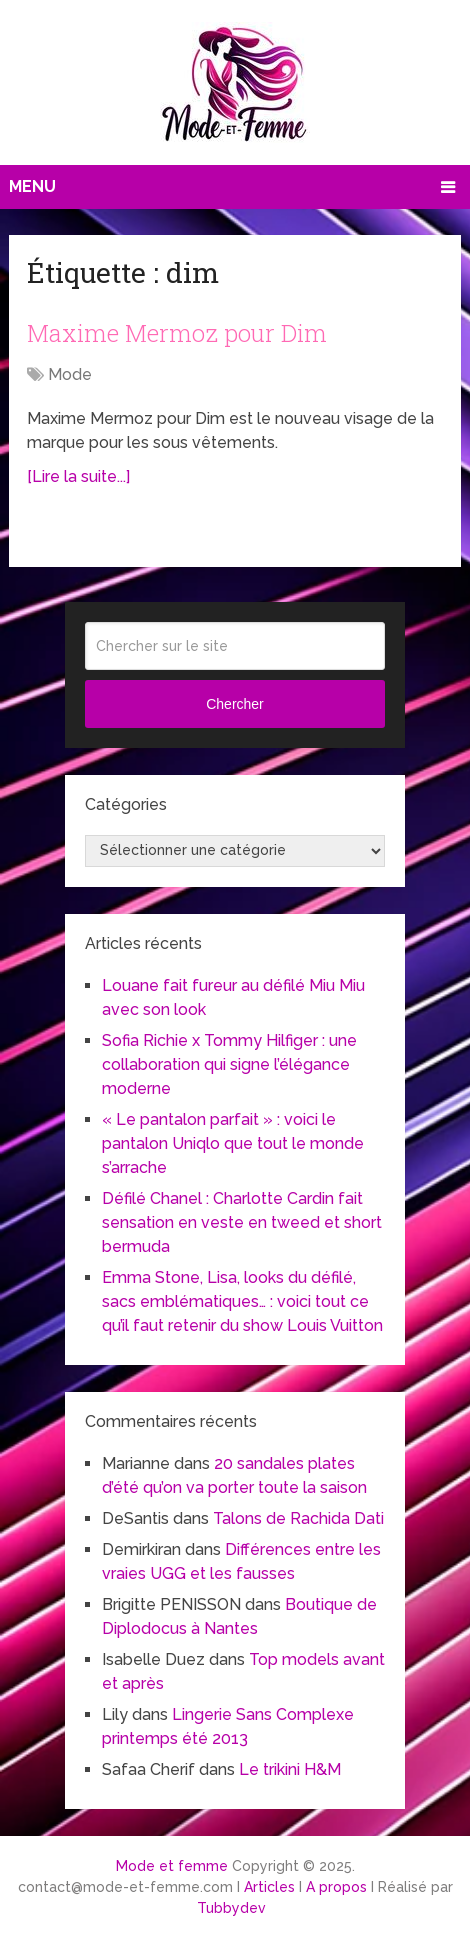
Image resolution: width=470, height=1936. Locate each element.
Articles (269, 1887)
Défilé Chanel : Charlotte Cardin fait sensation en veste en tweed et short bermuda (242, 1222)
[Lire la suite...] (78, 476)
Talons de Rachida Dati (298, 1518)
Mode (70, 374)
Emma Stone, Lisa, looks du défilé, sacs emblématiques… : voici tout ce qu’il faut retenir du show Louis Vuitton (242, 1301)
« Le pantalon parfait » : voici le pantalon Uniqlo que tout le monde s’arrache (233, 1143)
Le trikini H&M (290, 1769)
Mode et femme (172, 1866)
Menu (32, 186)
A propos (336, 1887)
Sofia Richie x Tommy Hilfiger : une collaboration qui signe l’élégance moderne (229, 1064)
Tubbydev (231, 1908)
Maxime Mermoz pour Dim (177, 333)
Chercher (235, 704)
